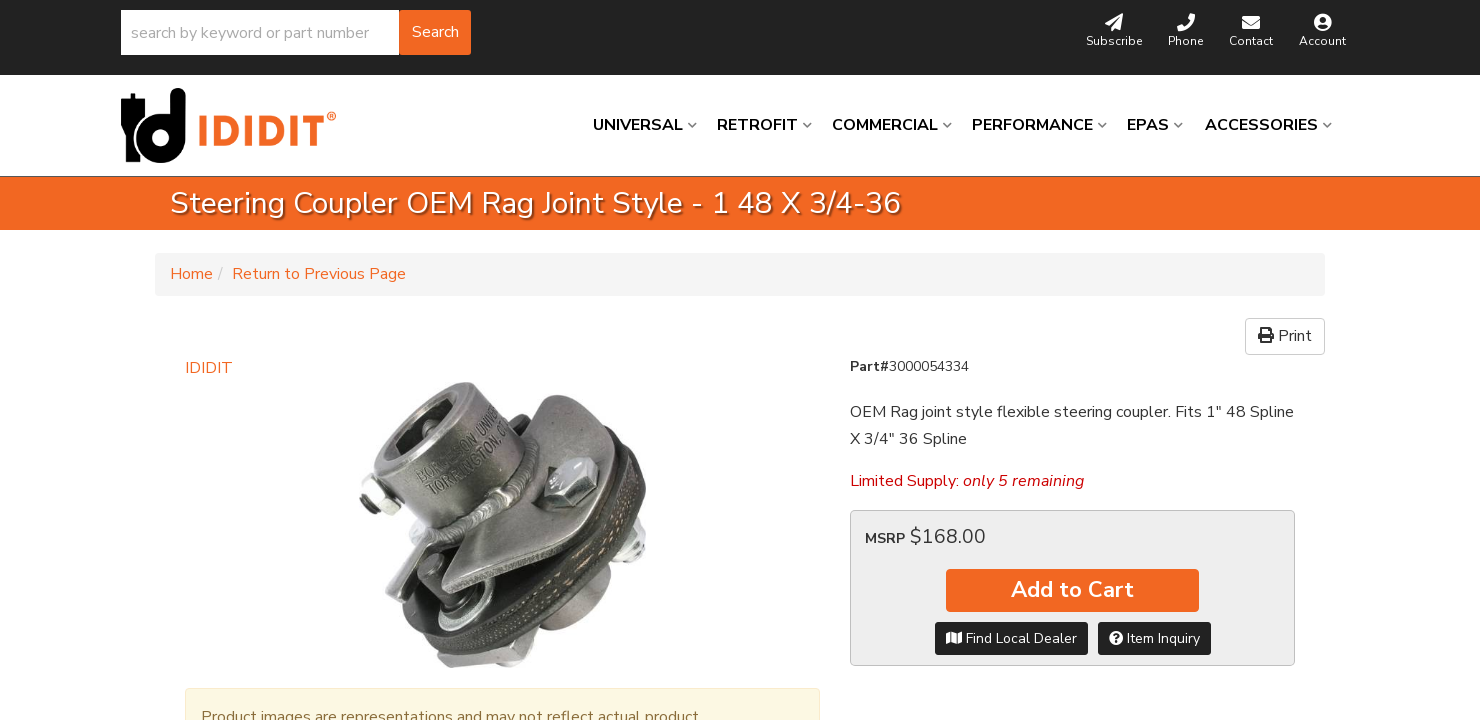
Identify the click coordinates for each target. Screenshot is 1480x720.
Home (191, 274)
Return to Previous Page (319, 274)
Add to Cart (1072, 590)
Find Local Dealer (1011, 638)
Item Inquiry (1154, 638)
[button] (296, 32)
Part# (869, 366)
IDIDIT (209, 368)
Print (1285, 336)
